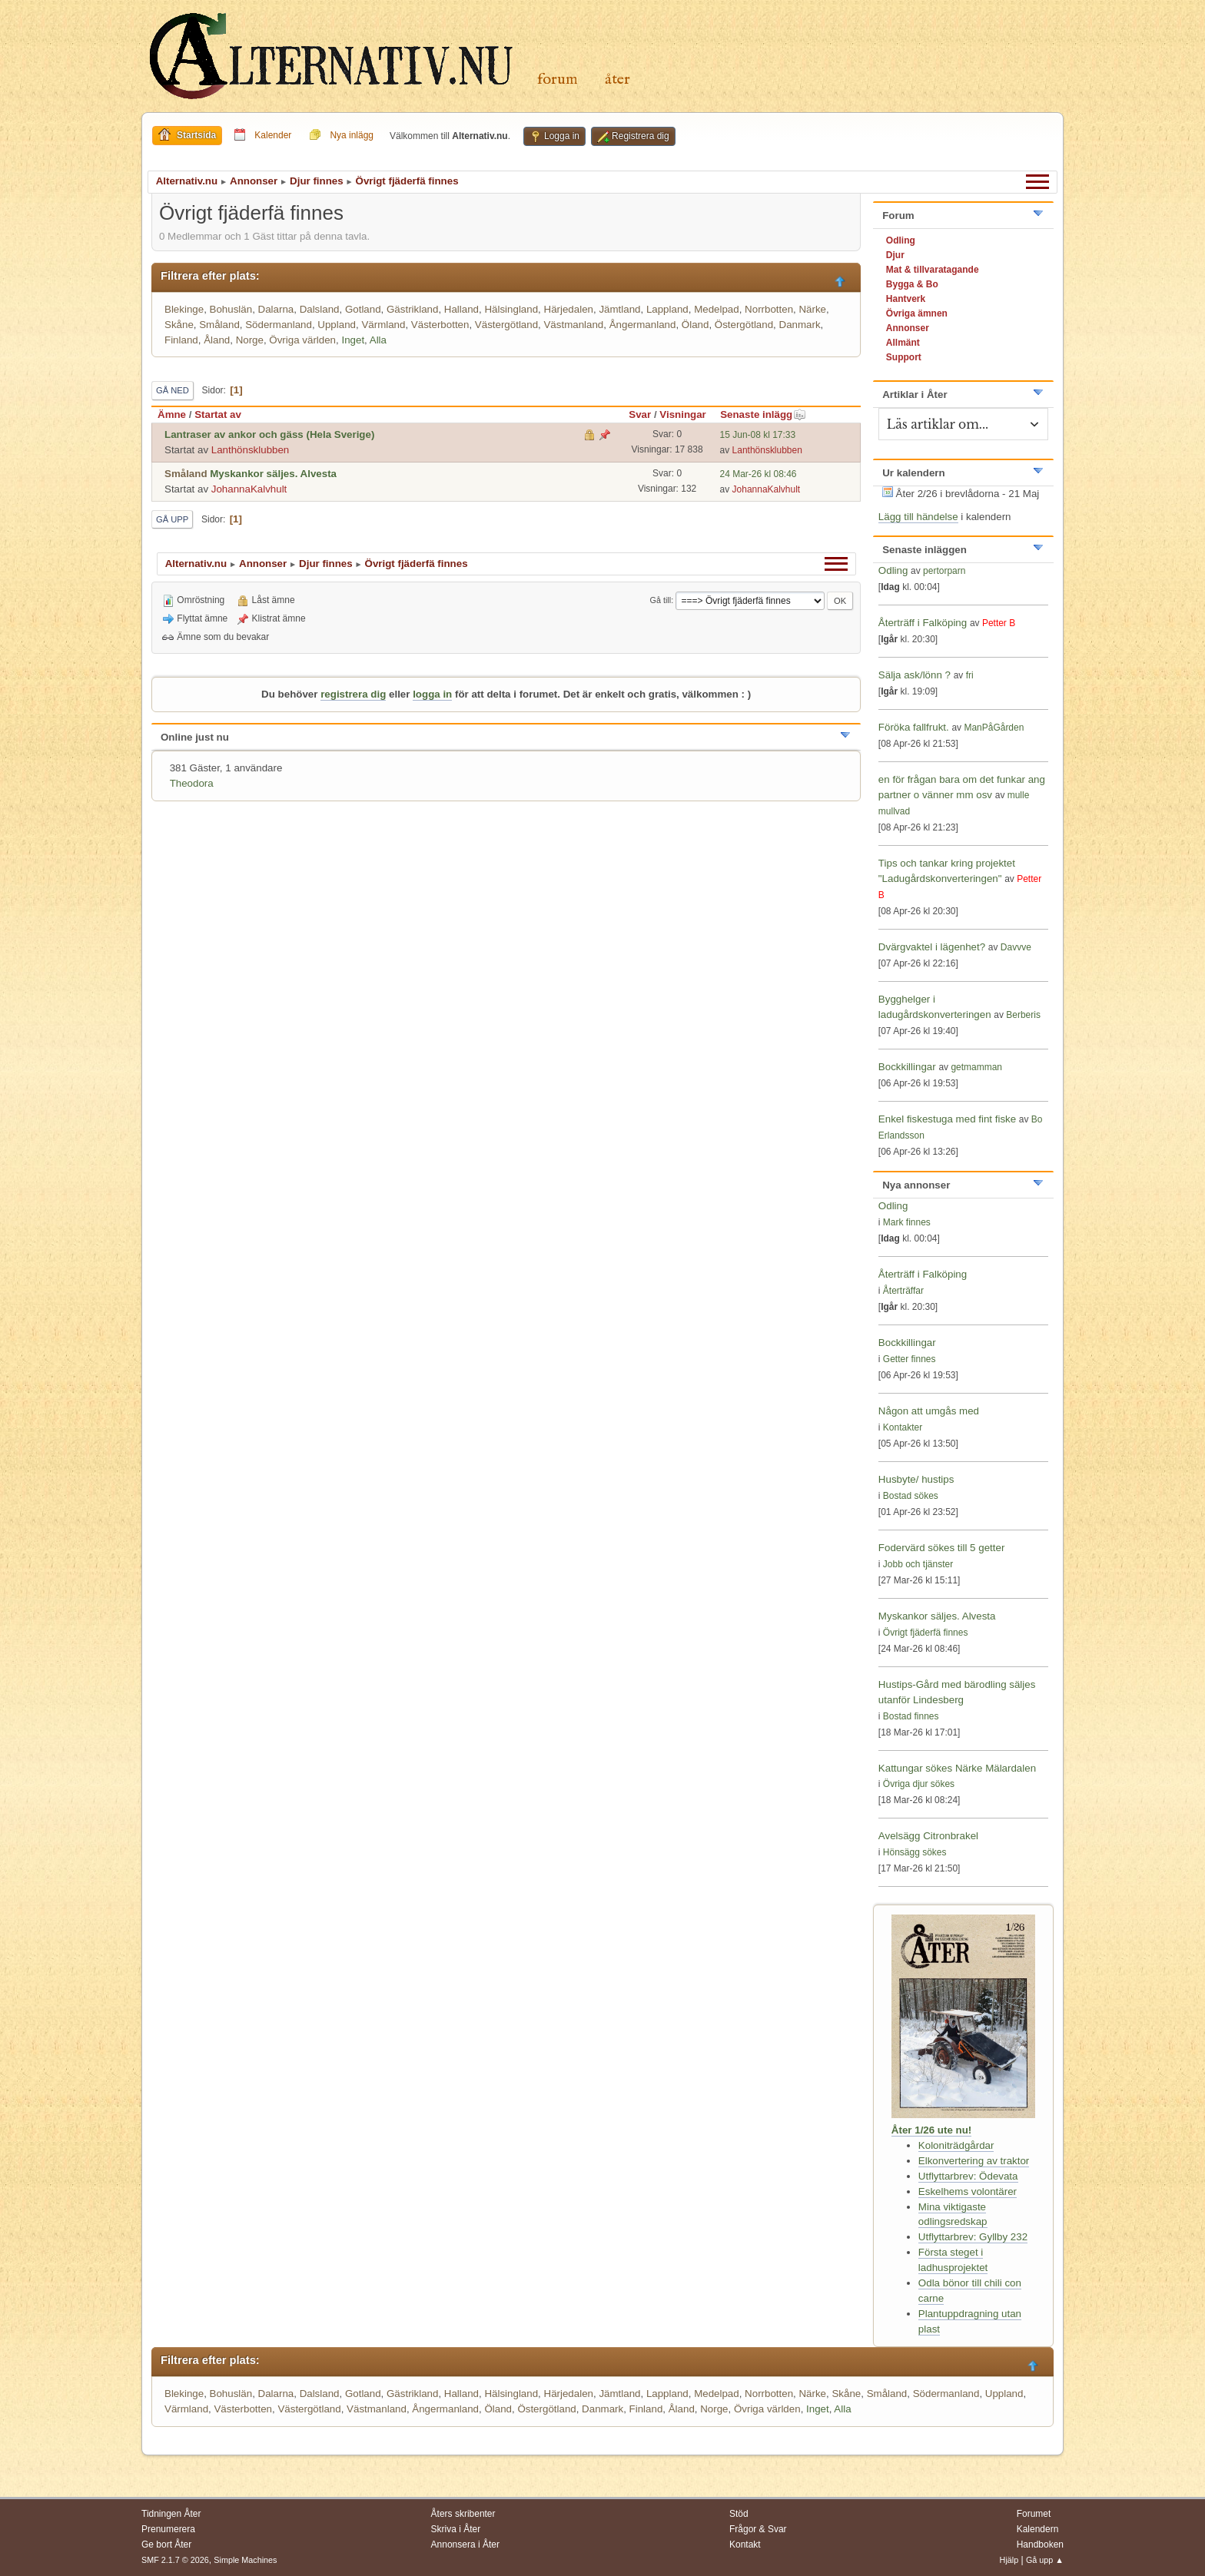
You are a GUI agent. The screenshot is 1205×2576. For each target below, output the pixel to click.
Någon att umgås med (928, 1411)
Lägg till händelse (918, 516)
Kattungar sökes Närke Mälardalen (957, 1768)
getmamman (976, 1067)
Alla (378, 340)
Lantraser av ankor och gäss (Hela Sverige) (269, 434)
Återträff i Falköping (922, 622)
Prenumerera (168, 2529)
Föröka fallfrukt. (913, 727)
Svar (640, 414)
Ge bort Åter (166, 2544)
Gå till (661, 600)
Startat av (217, 414)
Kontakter (902, 1427)
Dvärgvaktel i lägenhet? (931, 947)
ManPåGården (994, 727)
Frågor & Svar (758, 2529)
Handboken (1040, 2544)
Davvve (1016, 947)
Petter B (998, 623)
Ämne (172, 414)
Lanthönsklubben (250, 450)
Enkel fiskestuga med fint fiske (947, 1119)
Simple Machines (245, 2559)
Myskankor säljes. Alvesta (273, 473)
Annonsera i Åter (465, 2544)
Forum (557, 79)
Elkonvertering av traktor (973, 2161)
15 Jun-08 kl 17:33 (758, 434)
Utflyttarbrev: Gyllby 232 (972, 2237)
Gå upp (172, 519)
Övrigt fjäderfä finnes (925, 1632)
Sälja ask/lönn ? (914, 675)
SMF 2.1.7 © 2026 (175, 2559)
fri (970, 675)
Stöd (739, 2513)
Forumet (1034, 2513)
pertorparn (944, 570)
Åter (617, 79)
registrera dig (353, 694)
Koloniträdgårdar (956, 2145)
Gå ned (172, 390)
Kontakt (745, 2544)
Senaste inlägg (763, 414)
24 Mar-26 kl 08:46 (758, 474)
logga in (432, 694)
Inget (352, 340)
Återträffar (903, 1290)
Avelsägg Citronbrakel (928, 1836)
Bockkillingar (907, 1067)
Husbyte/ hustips (916, 1479)
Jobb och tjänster (918, 1564)
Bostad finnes (911, 1716)
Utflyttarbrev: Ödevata (968, 2176)
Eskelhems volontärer (967, 2191)
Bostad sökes (910, 1495)
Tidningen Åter (171, 2513)
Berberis (1023, 1015)
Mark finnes (907, 1222)
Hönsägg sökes (915, 1852)
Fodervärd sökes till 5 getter (941, 1547)
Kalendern (1038, 2529)
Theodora (192, 783)
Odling (893, 570)
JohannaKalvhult (249, 489)
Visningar (682, 414)
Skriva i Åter (456, 2529)
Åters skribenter (463, 2513)
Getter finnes (909, 1359)
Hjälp (1009, 2559)
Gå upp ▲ (1045, 2559)
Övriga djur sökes (918, 1784)
